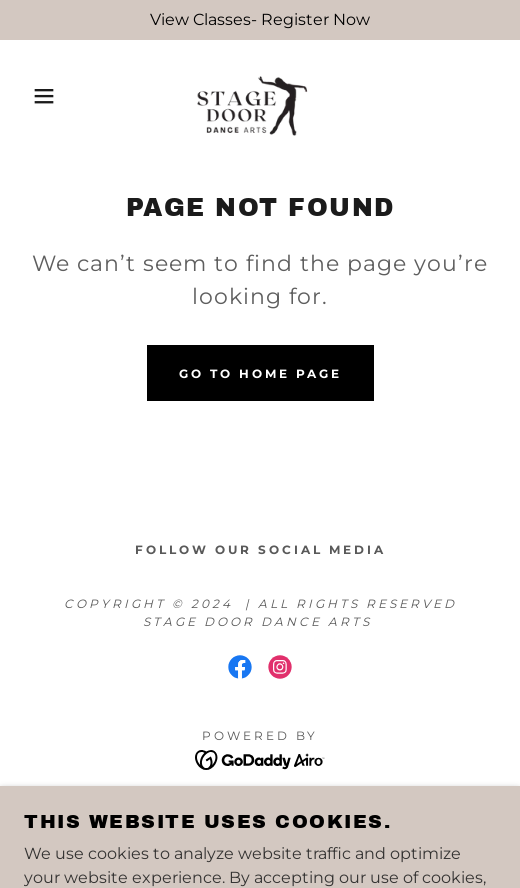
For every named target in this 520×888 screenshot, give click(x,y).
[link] (260, 96)
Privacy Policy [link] (260, 807)
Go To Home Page (260, 373)
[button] (37, 96)
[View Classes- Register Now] (260, 20)
